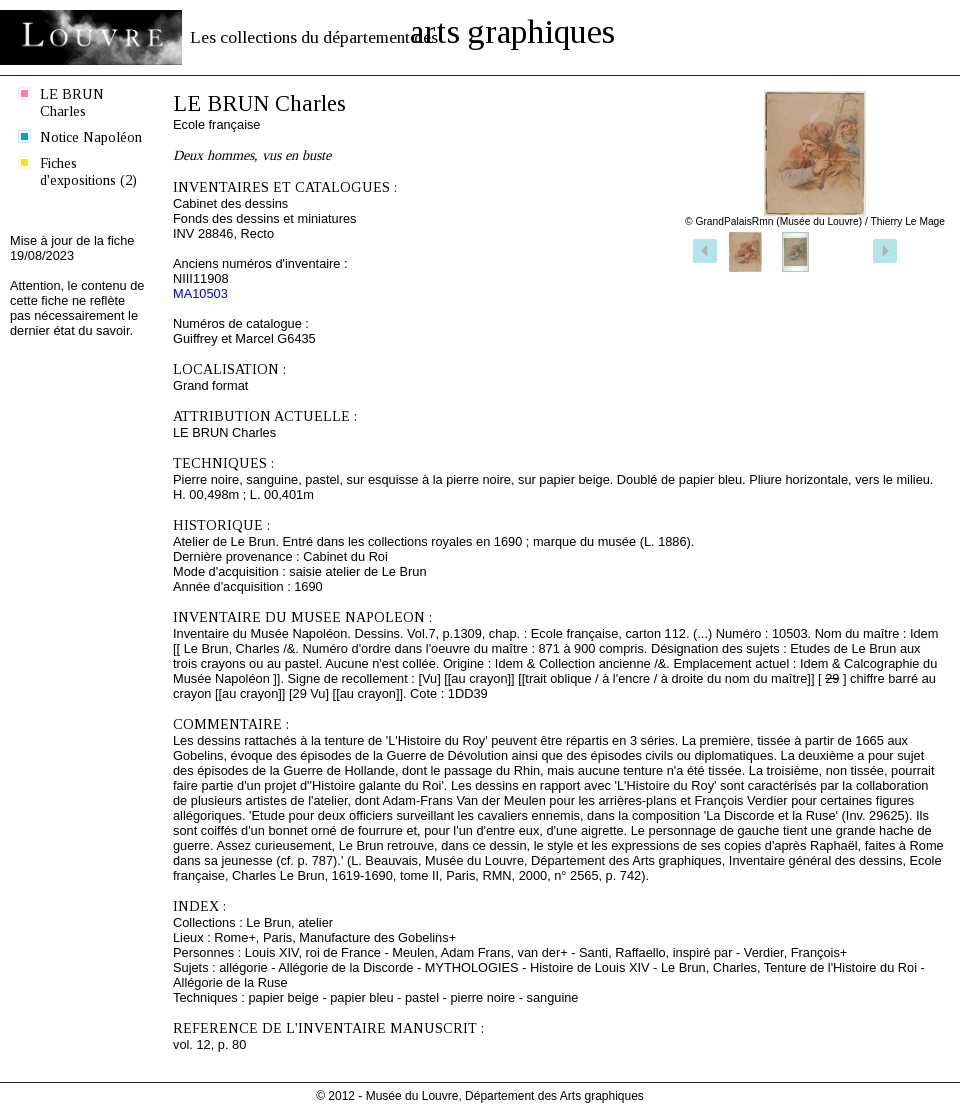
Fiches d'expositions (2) (88, 171)
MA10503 (200, 293)
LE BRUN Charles (72, 102)
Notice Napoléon (91, 137)
